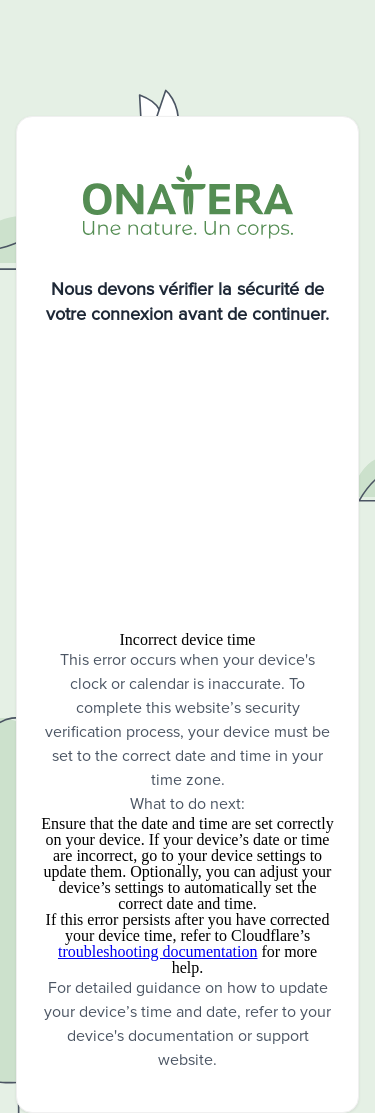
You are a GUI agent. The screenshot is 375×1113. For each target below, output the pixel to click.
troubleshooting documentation (158, 951)
